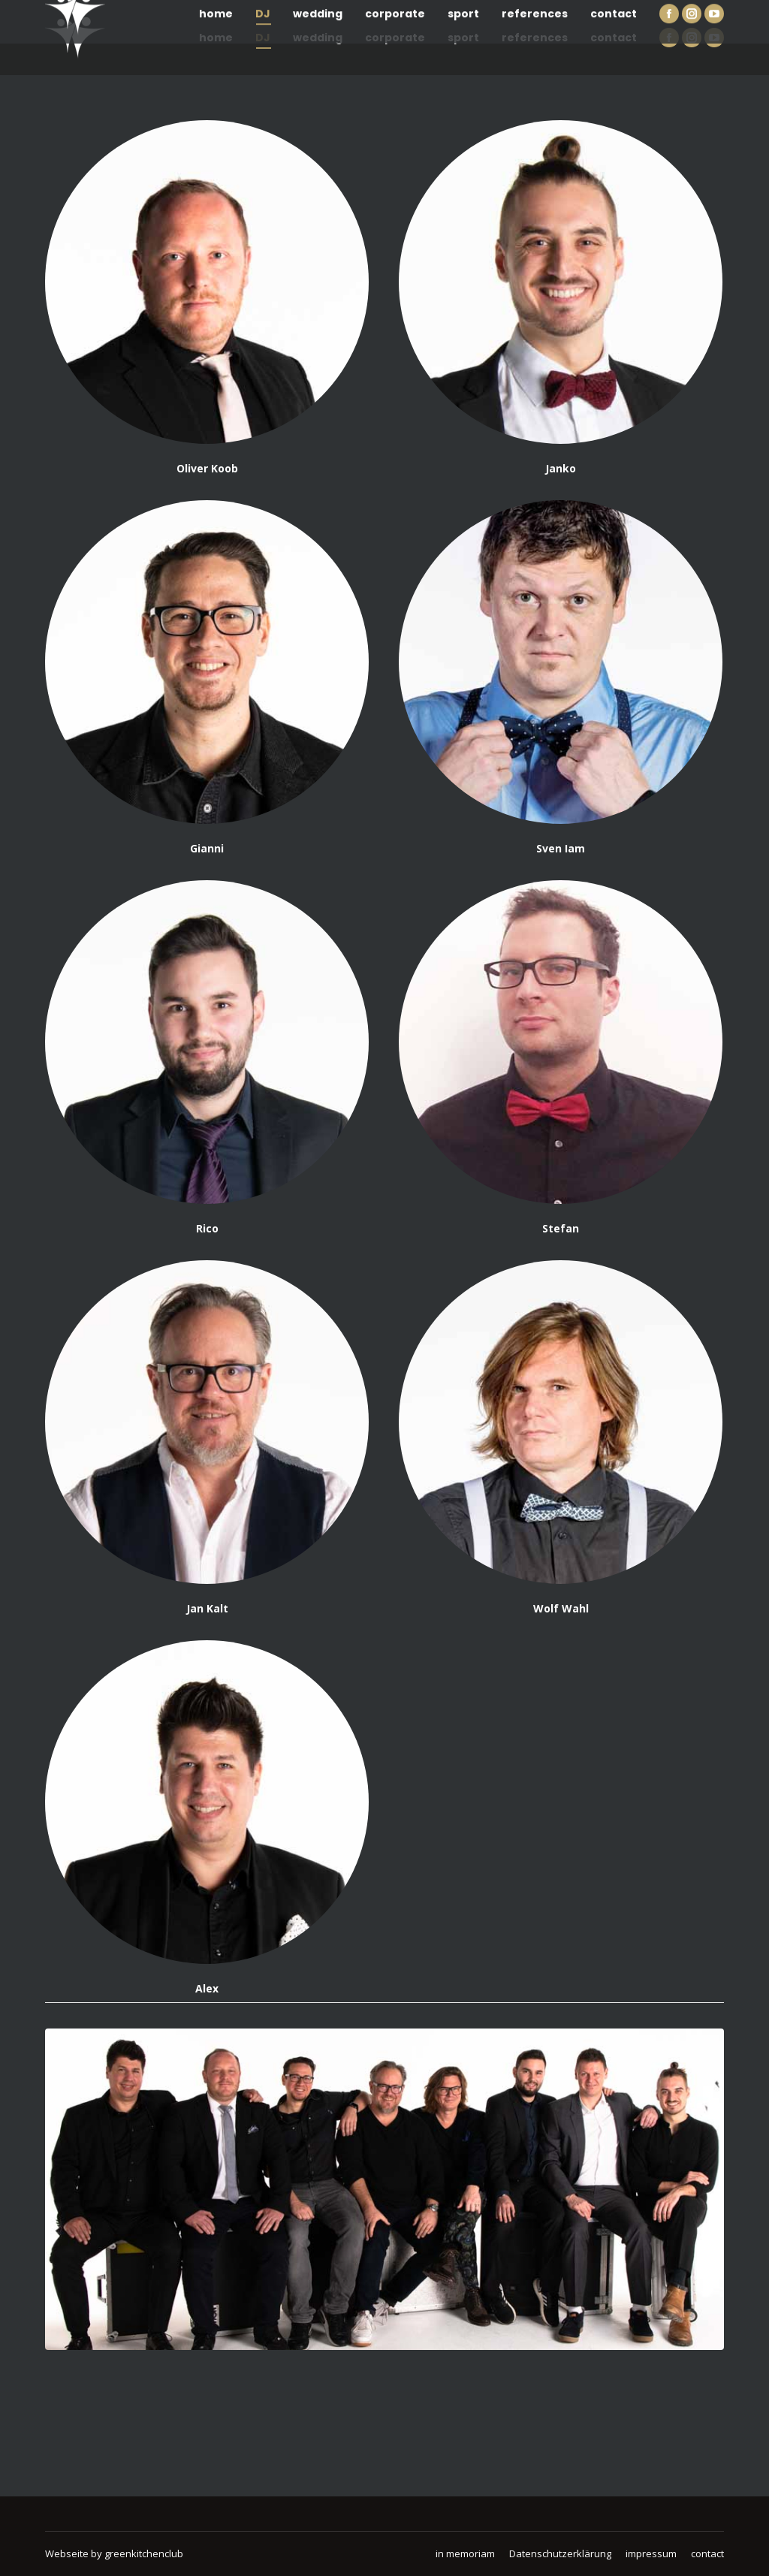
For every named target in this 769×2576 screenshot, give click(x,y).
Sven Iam (560, 848)
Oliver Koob (207, 468)
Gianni (207, 848)
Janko (560, 468)
